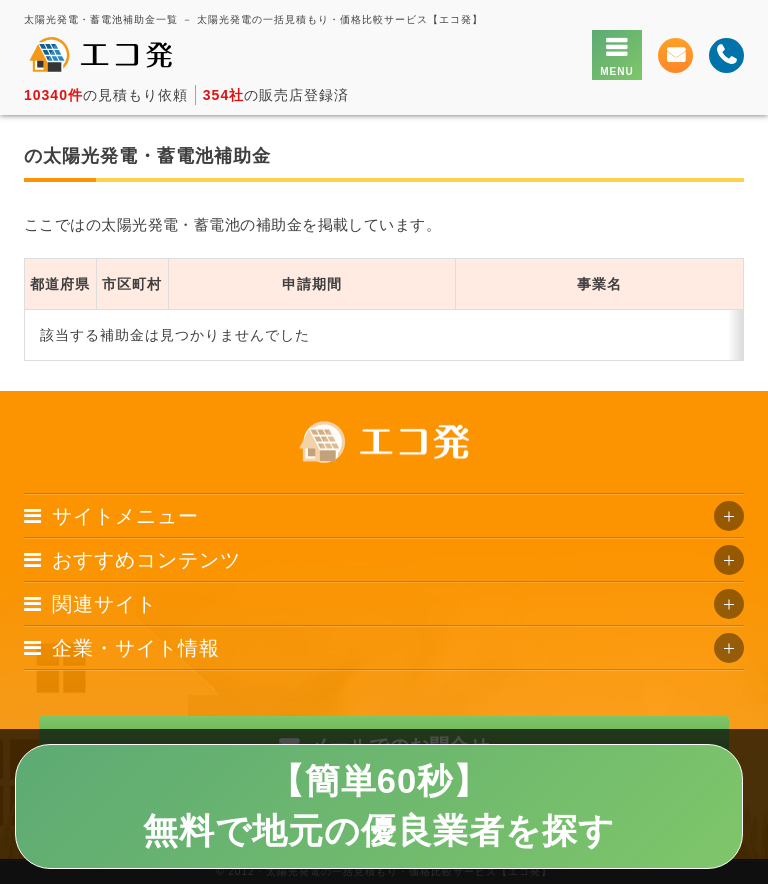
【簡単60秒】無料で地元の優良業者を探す (379, 805)
